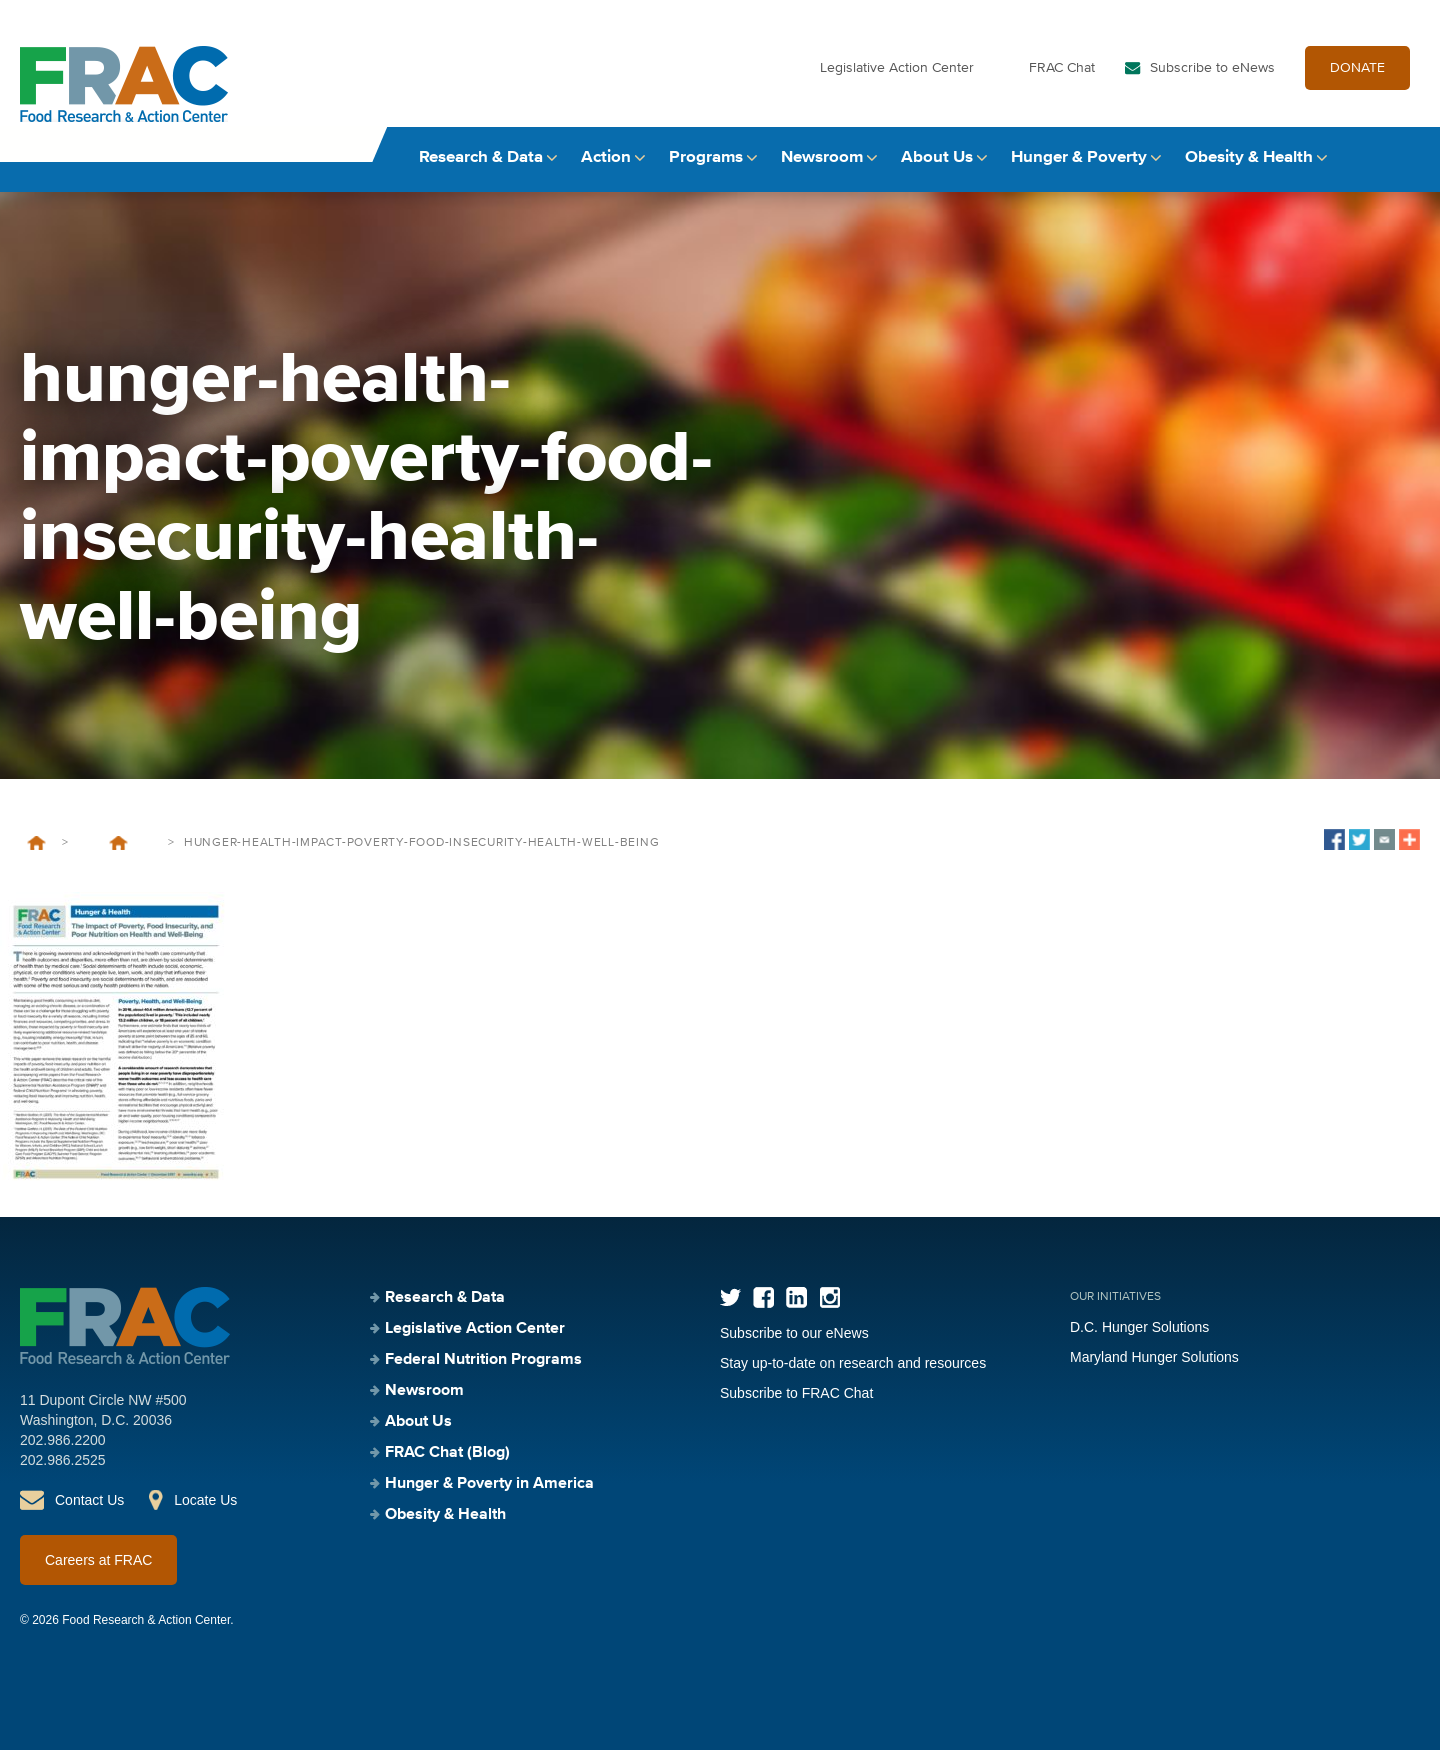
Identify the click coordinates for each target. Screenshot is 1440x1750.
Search (1401, 157)
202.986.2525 (63, 1460)
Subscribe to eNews (1212, 68)
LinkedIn (796, 1297)
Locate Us (205, 1500)
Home (36, 843)
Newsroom (822, 157)
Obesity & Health (1249, 157)
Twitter (730, 1297)
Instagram (829, 1297)
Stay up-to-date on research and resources (853, 1363)
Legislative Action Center (897, 68)
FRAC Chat (1062, 68)
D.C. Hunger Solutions (1139, 1327)
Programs (706, 157)
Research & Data (481, 157)
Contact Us (89, 1500)
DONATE (1357, 68)
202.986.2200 (63, 1440)
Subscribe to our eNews (794, 1333)
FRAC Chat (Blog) (447, 1453)
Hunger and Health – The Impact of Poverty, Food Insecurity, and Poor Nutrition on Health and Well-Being (118, 843)
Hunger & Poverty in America (489, 1484)
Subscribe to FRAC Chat (796, 1393)
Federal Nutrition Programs (483, 1360)
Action (606, 157)
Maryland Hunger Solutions (1154, 1357)
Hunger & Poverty (1079, 157)
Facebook (763, 1297)
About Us (937, 157)
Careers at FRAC (98, 1560)
